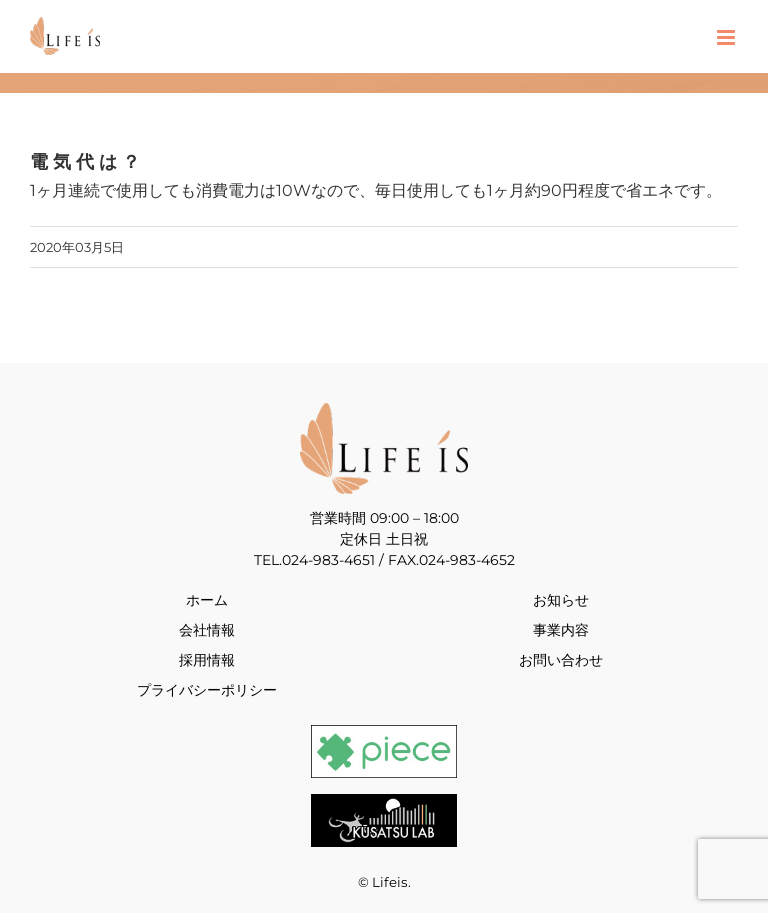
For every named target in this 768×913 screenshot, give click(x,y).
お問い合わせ (561, 660)
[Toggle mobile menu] (727, 37)
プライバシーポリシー (207, 690)
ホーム (207, 600)
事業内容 (561, 630)
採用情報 (207, 660)
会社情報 (207, 630)
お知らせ (561, 600)
